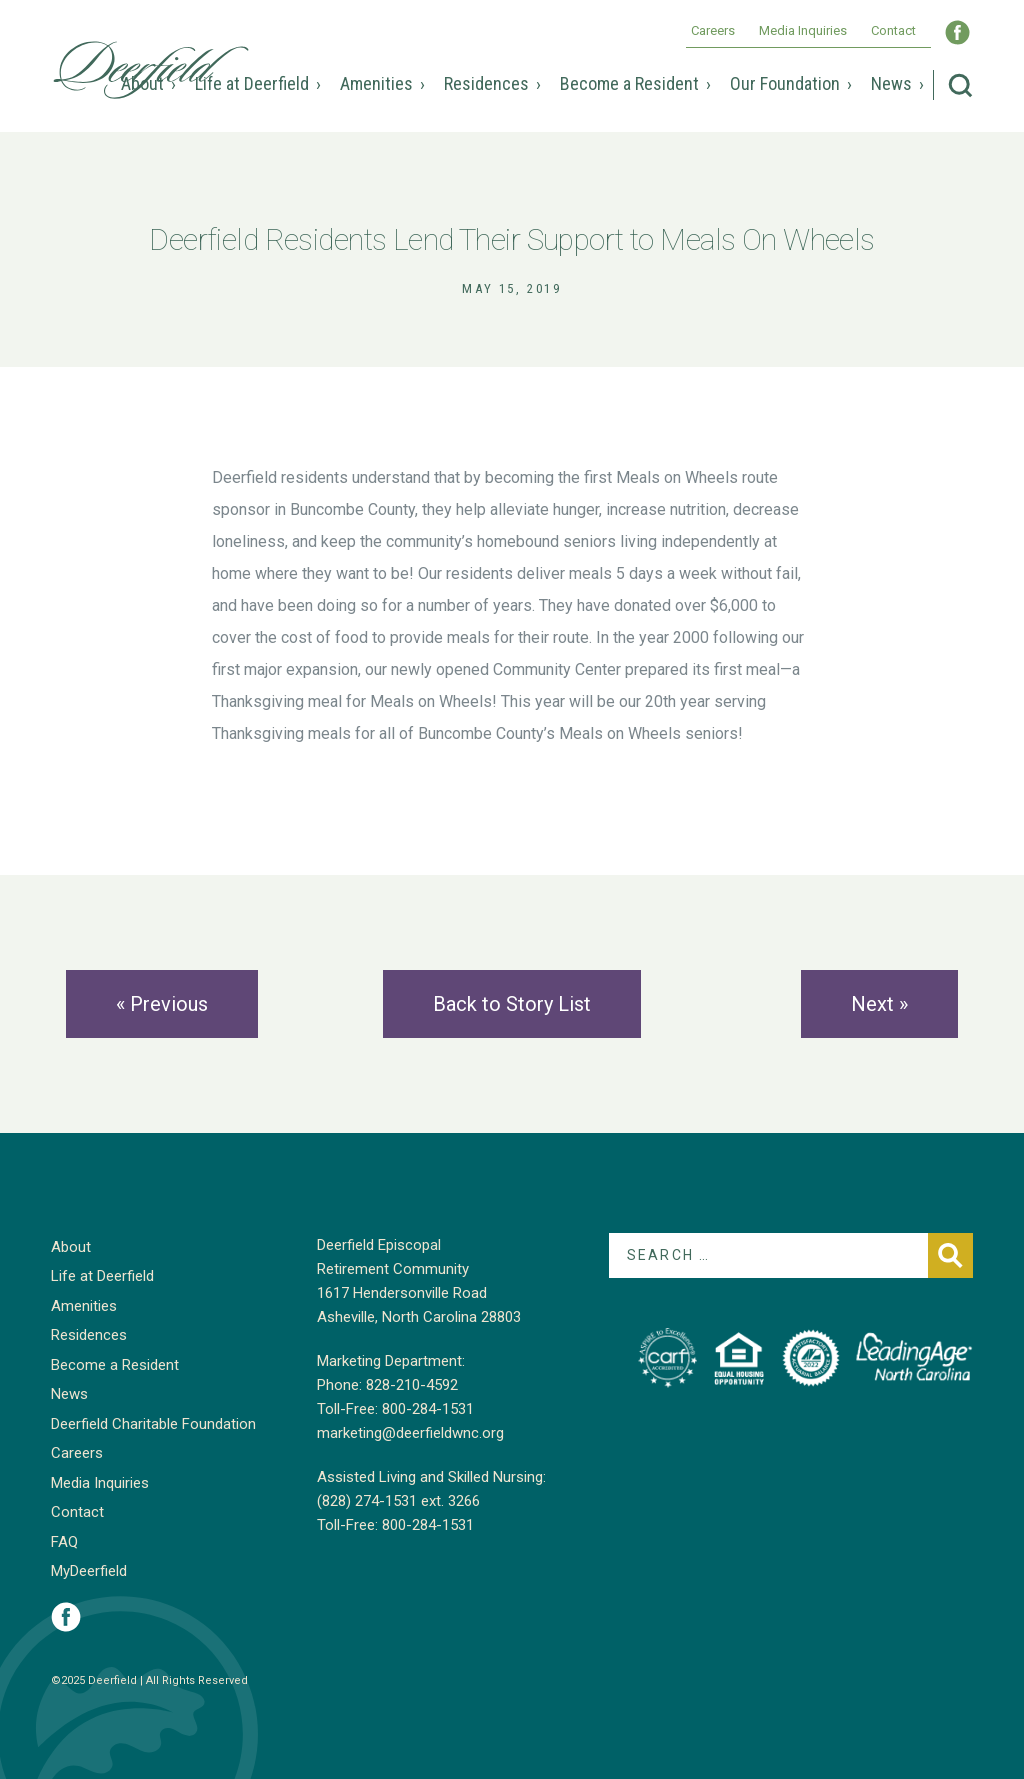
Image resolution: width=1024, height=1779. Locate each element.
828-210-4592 (412, 1385)
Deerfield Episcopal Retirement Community (151, 70)
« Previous (162, 1004)
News (891, 83)
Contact (893, 30)
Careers (713, 30)
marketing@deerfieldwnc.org (410, 1433)
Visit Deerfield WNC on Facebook (957, 32)
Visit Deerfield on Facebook (66, 1617)
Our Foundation (785, 83)
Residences (486, 83)
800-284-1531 (428, 1409)
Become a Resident (629, 83)
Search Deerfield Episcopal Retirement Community (960, 85)
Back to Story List (512, 1004)
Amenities (376, 83)
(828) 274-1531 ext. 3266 (398, 1501)
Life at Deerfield (252, 83)
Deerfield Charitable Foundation (153, 1424)
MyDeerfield (89, 1571)
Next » (879, 1004)
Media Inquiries (803, 30)
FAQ (64, 1542)
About (142, 83)
